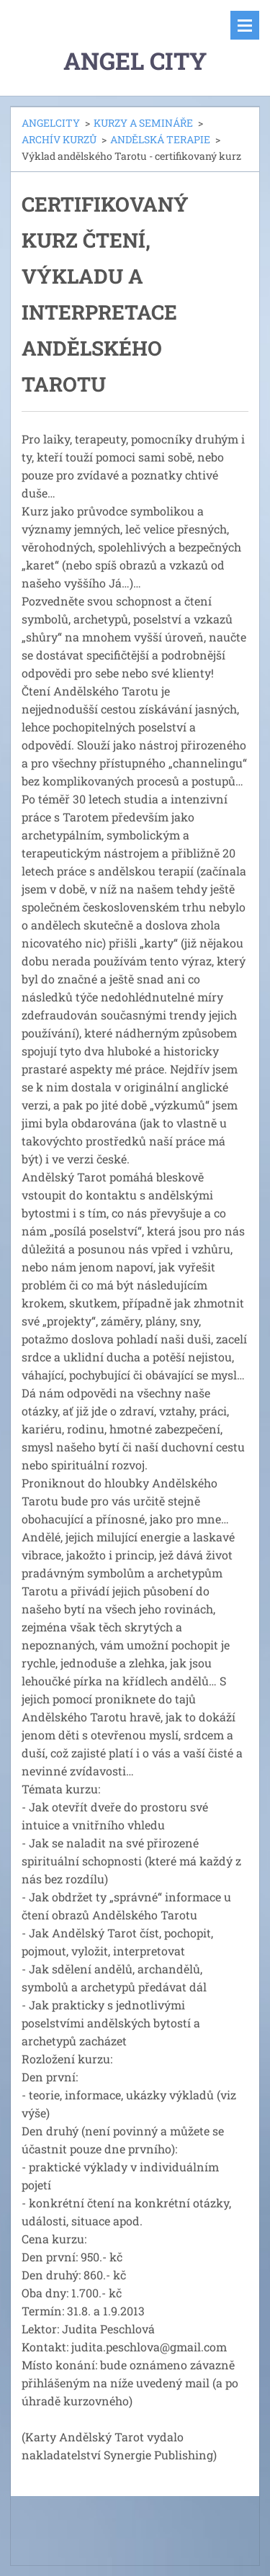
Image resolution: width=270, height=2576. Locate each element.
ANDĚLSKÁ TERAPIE (160, 139)
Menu (244, 25)
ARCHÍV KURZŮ (59, 139)
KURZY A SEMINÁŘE (143, 123)
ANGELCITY (51, 123)
